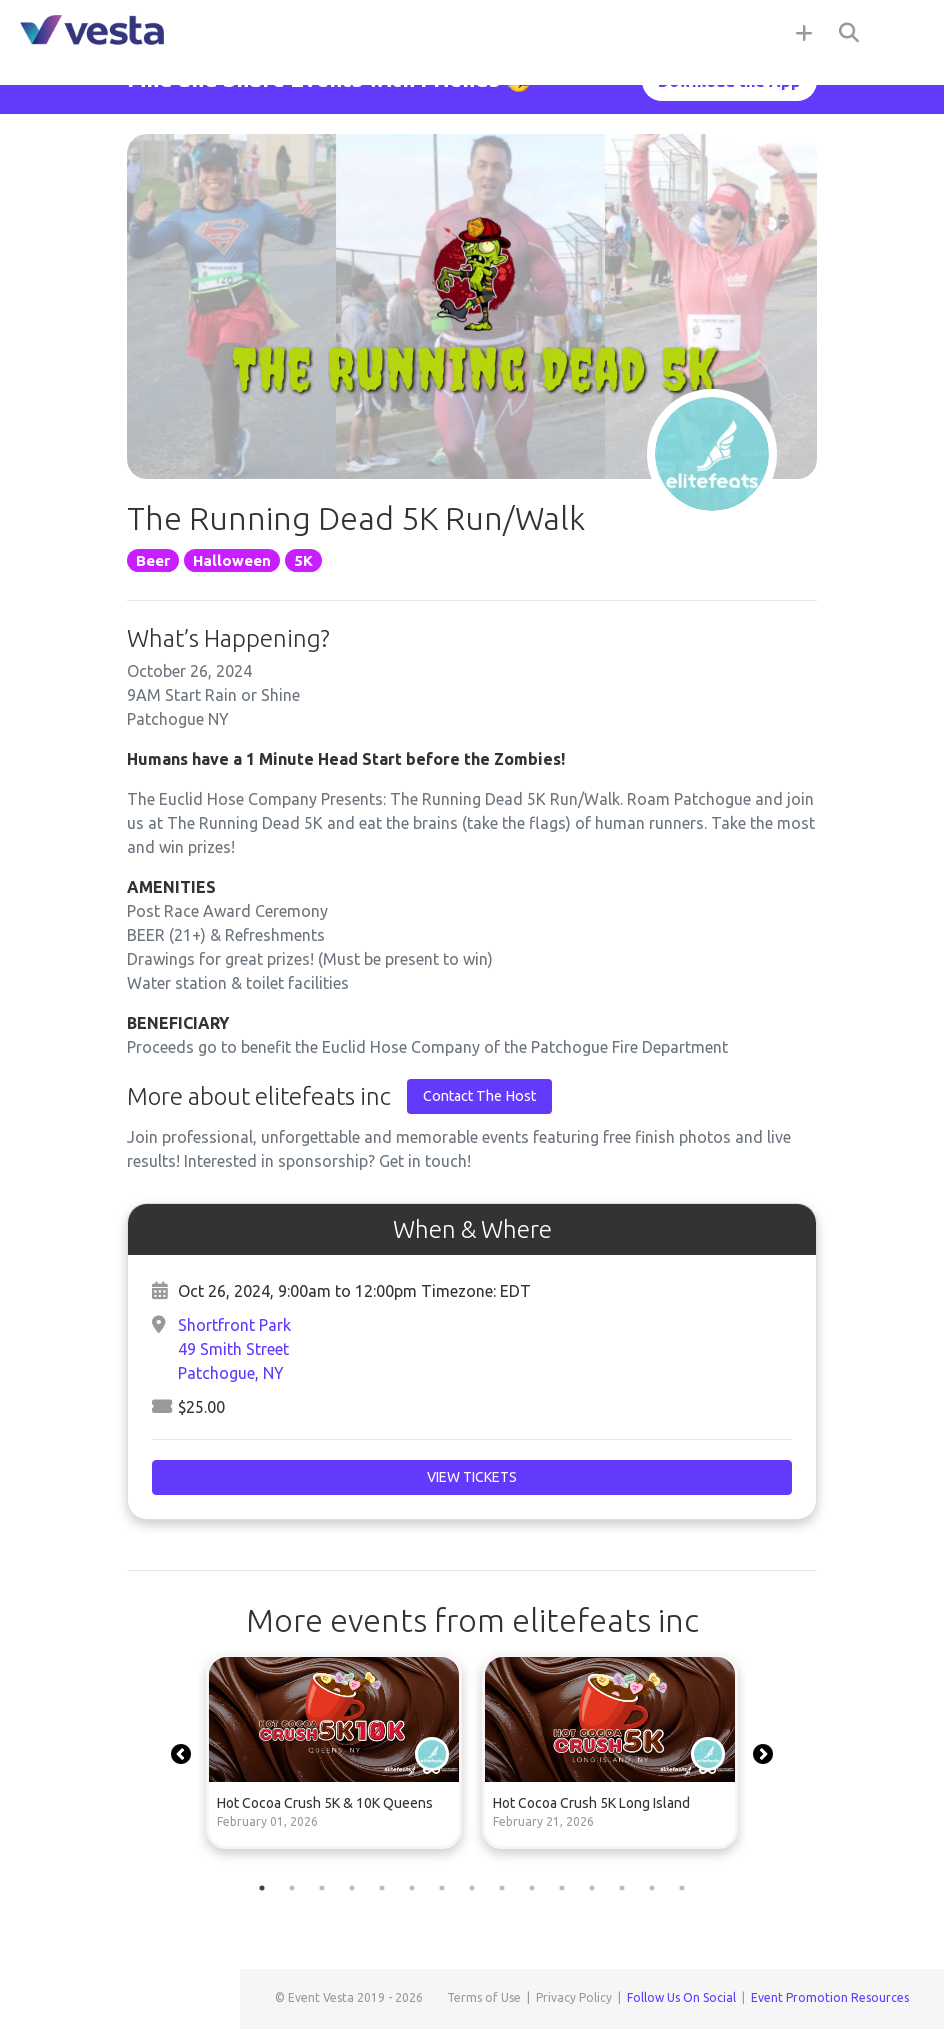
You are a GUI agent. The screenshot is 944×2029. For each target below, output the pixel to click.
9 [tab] (502, 1888)
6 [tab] (412, 1888)
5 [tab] (382, 1888)
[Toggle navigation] (904, 32)
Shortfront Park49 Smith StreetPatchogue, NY (234, 1349)
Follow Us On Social (681, 1997)
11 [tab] (562, 1888)
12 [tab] (592, 1888)
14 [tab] (652, 1888)
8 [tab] (472, 1888)
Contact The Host (479, 1096)
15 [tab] (682, 1888)
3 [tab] (322, 1888)
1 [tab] (262, 1888)
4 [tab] (352, 1888)
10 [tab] (532, 1888)
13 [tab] (622, 1888)
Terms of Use (484, 1997)
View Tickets (472, 1477)
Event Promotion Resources (830, 1997)
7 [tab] (442, 1888)
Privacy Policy (574, 1997)
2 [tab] (292, 1888)
